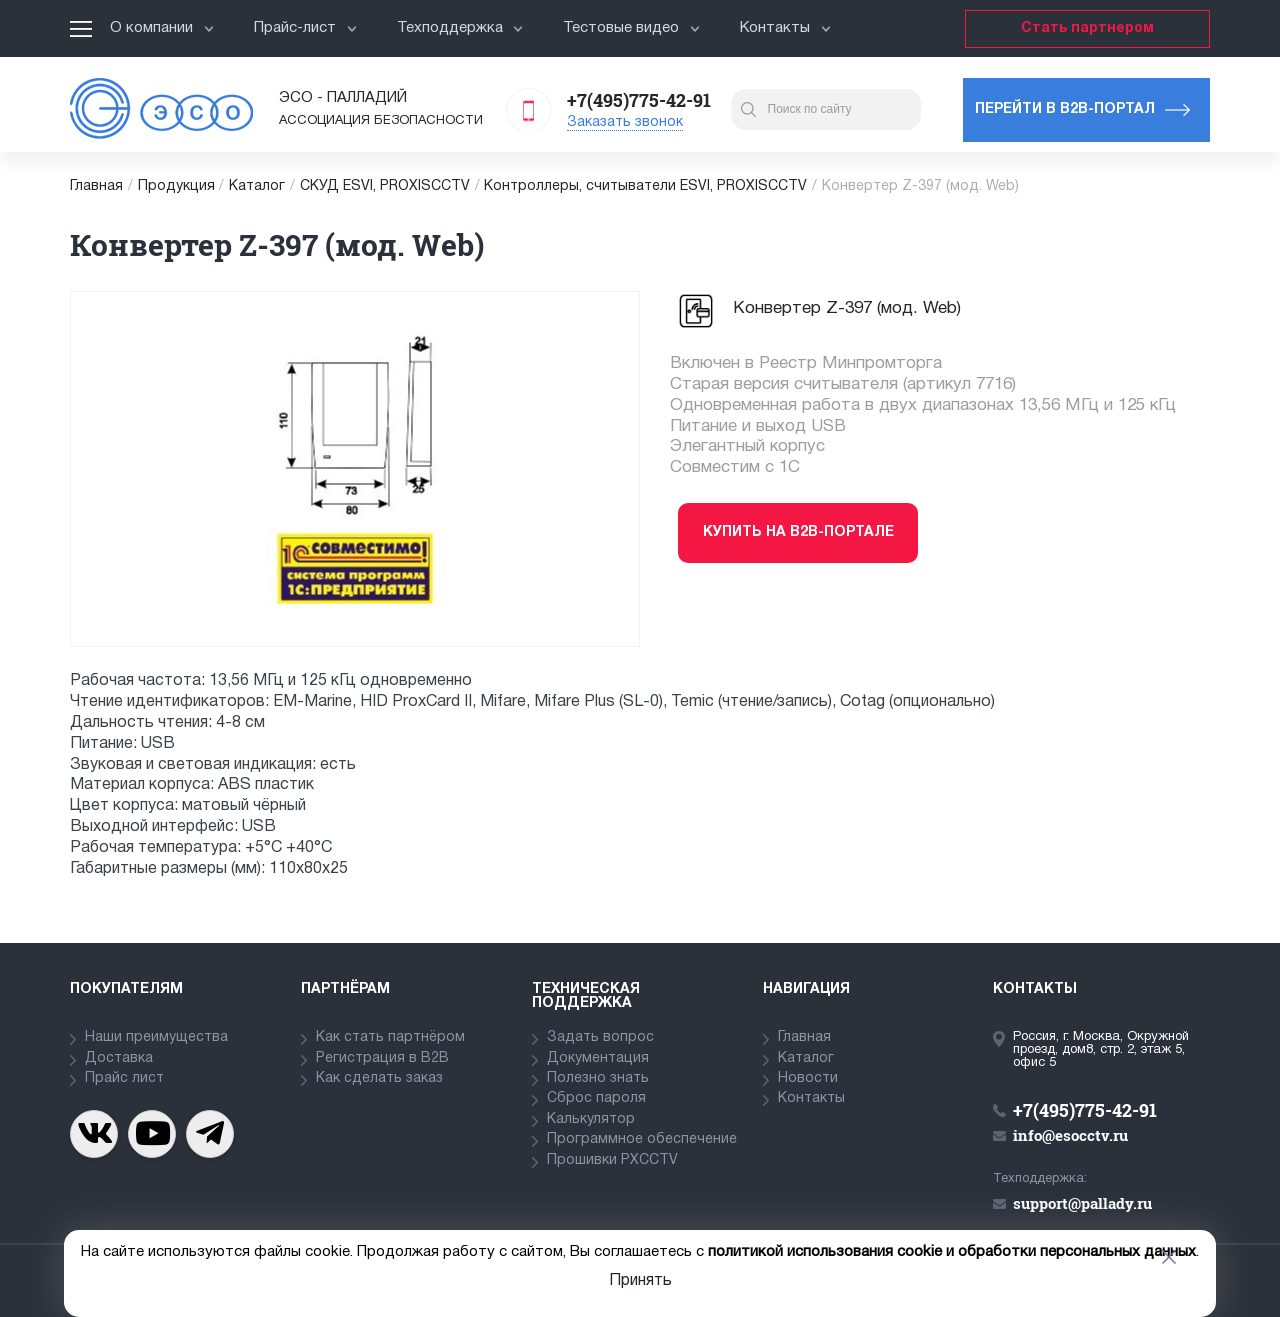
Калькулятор (591, 1119)
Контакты (785, 28)
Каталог (257, 186)
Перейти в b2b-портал (1065, 109)
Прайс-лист (305, 28)
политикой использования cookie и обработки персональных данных (952, 1252)
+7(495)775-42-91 (639, 100)
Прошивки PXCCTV (612, 1160)
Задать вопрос (600, 1037)
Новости (808, 1078)
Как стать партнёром (390, 1037)
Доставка (119, 1058)
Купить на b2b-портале (798, 532)
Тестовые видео (631, 28)
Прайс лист (124, 1078)
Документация (598, 1058)
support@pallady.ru (1082, 1203)
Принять (640, 1281)
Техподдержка (460, 28)
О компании (162, 28)
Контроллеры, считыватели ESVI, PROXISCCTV (645, 186)
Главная (96, 186)
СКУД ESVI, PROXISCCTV (385, 186)
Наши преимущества (156, 1037)
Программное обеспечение (642, 1139)
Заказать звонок (625, 122)
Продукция (176, 186)
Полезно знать (598, 1078)
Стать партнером (1087, 28)
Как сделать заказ (379, 1078)
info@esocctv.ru (1070, 1135)
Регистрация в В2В (382, 1058)
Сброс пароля (596, 1098)
